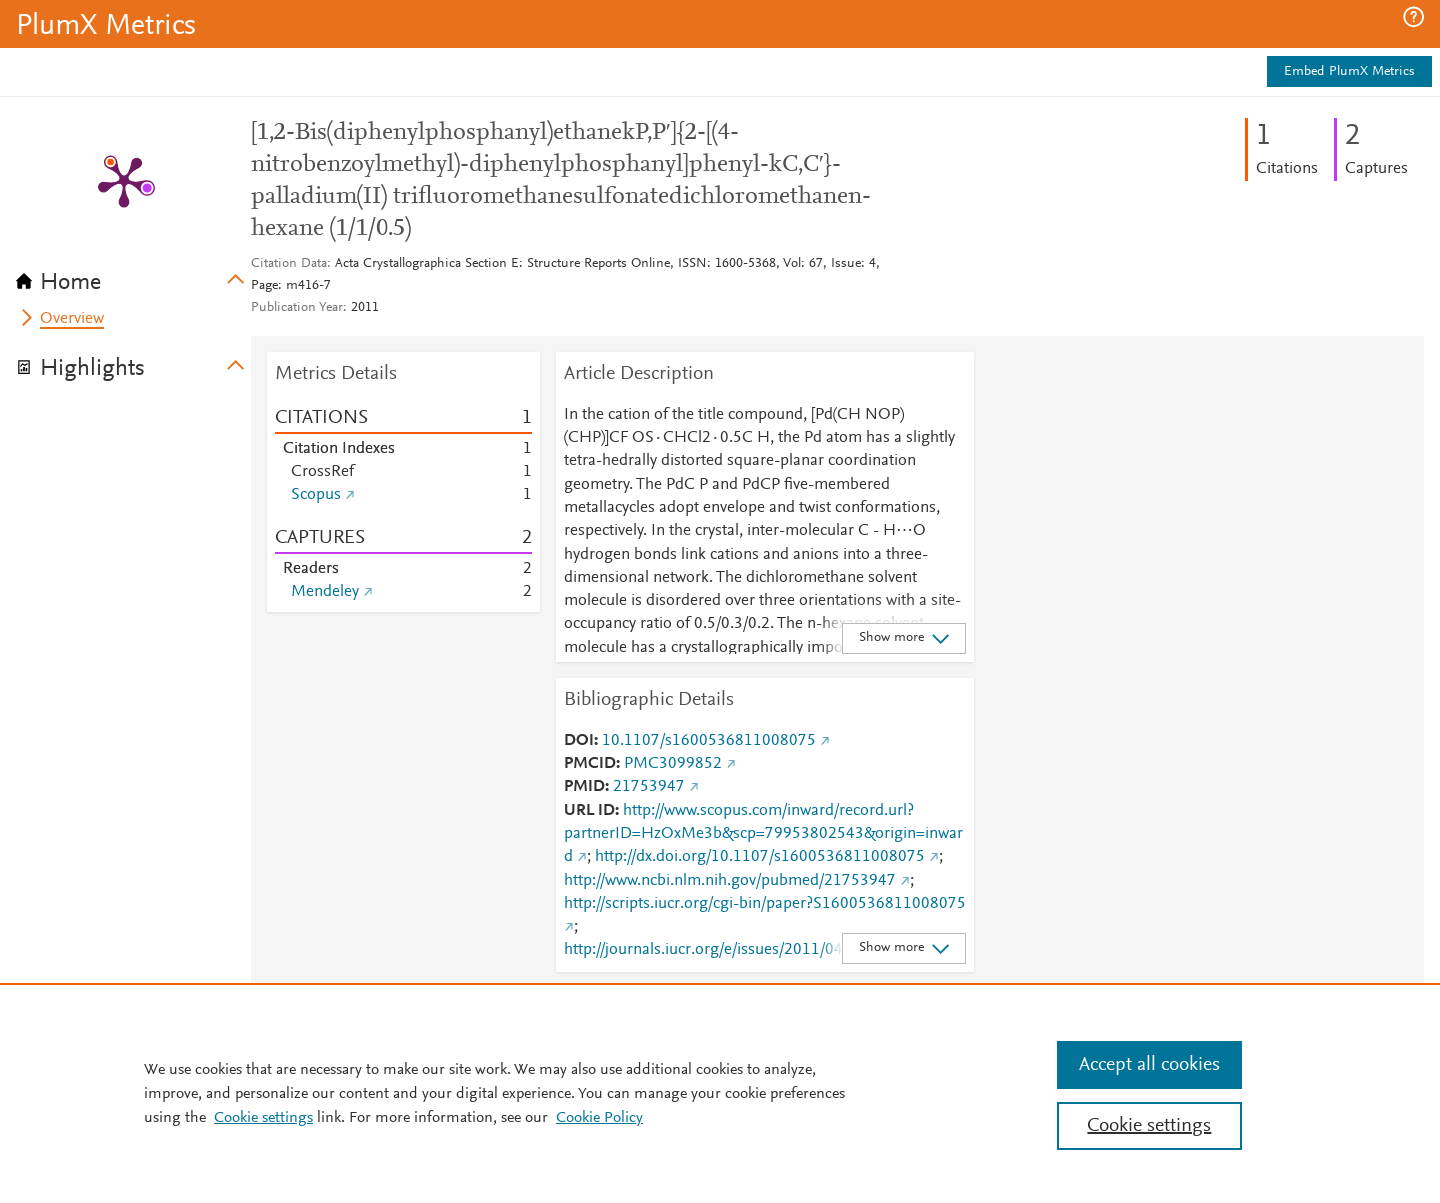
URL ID (589, 811)
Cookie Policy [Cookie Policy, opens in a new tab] (599, 1118)
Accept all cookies (1149, 1065)
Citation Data (289, 264)
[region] (720, 1093)
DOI (579, 741)
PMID (584, 787)
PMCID (590, 764)
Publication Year (297, 308)
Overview (72, 319)
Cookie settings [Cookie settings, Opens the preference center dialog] (1149, 1126)
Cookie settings (263, 1118)
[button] (1413, 17)
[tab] (133, 276)
